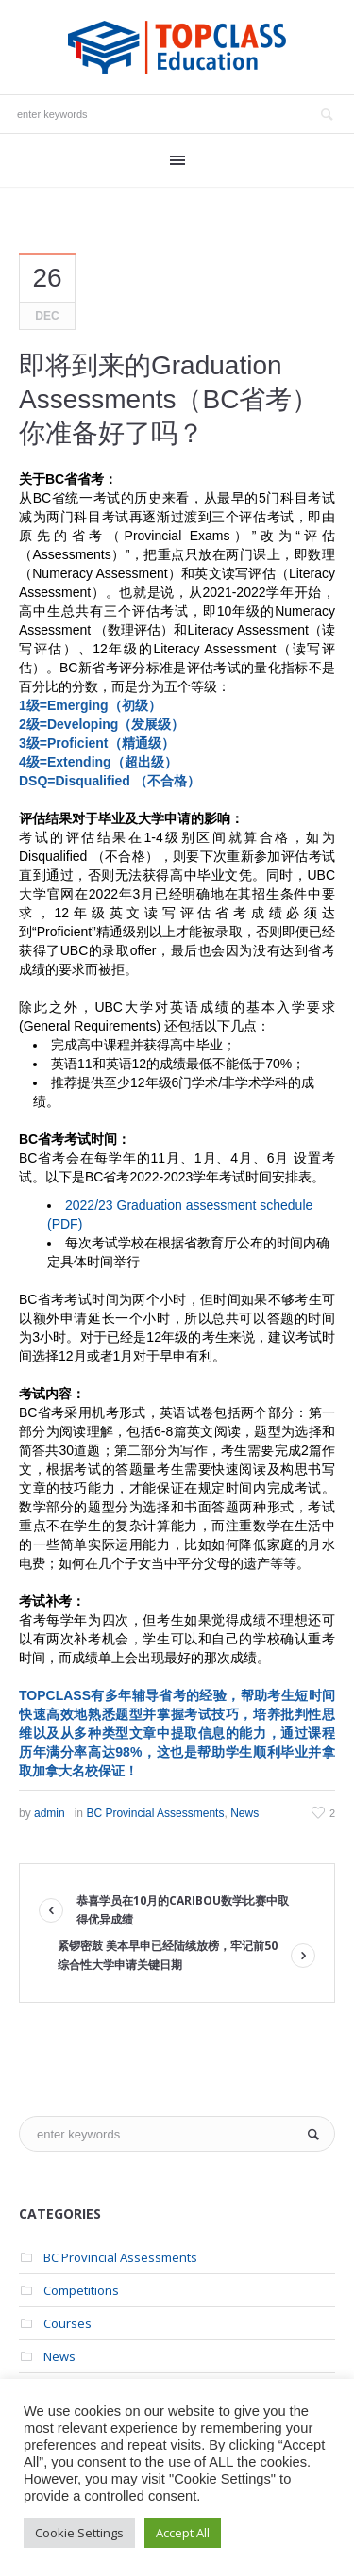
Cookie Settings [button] (79, 2532)
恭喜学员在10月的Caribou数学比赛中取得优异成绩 (182, 1909)
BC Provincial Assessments (155, 1813)
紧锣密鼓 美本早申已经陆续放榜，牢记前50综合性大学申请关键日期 (168, 1955)
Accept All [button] (183, 2532)
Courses (67, 2323)
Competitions (81, 2290)
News (244, 1813)
